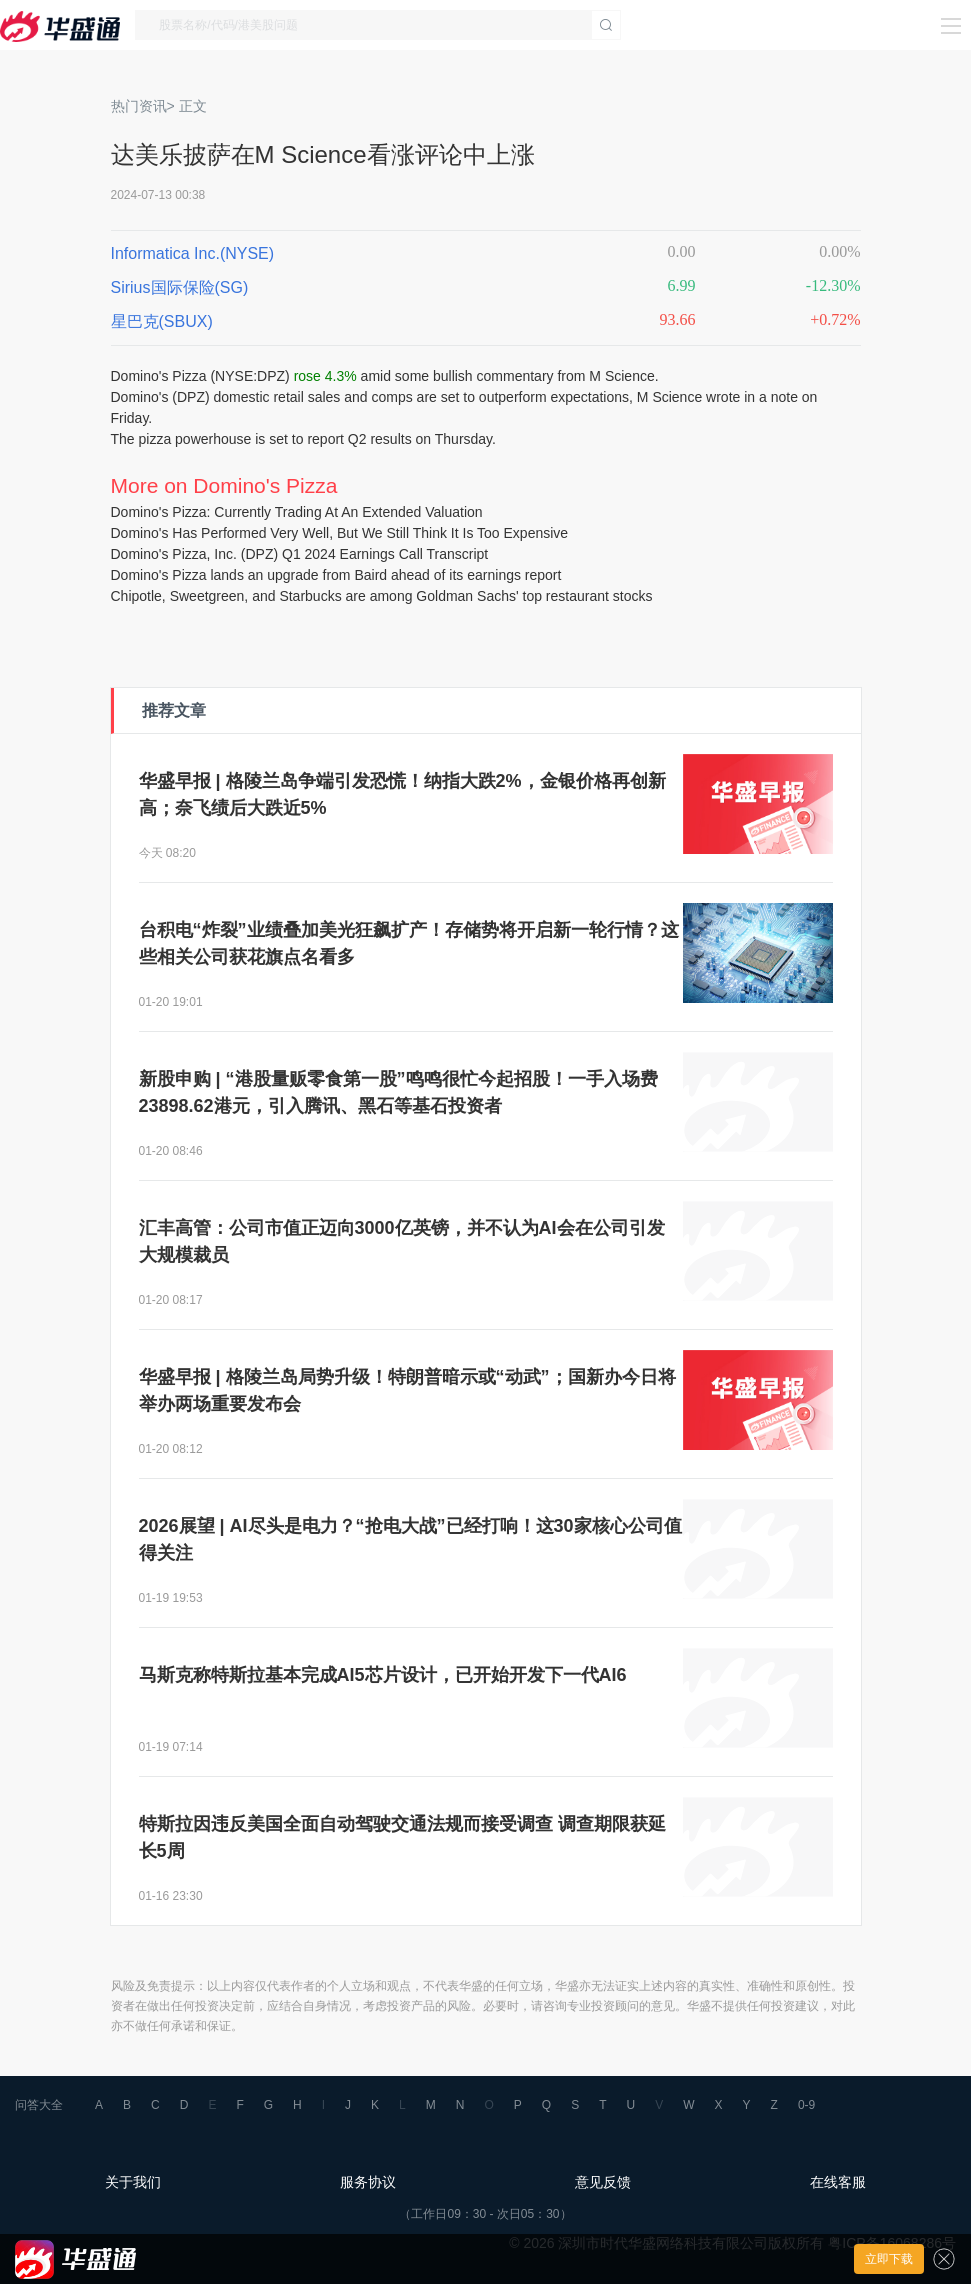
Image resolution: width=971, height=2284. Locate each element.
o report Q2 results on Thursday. (396, 439)
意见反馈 (603, 2182)
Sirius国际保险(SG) (180, 287)
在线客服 (838, 2182)
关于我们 (133, 2182)
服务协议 (368, 2182)
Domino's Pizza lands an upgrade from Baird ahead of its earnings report (336, 575)
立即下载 (889, 2259)
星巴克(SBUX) (162, 321)
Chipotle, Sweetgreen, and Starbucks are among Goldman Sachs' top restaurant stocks (382, 596)
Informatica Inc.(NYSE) (193, 253)
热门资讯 (139, 106)
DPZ (271, 376)
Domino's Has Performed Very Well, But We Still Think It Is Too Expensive (340, 533)
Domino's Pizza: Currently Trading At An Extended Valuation (297, 512)
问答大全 (39, 2105)
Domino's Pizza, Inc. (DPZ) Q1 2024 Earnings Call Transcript (300, 554)
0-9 (806, 2105)
